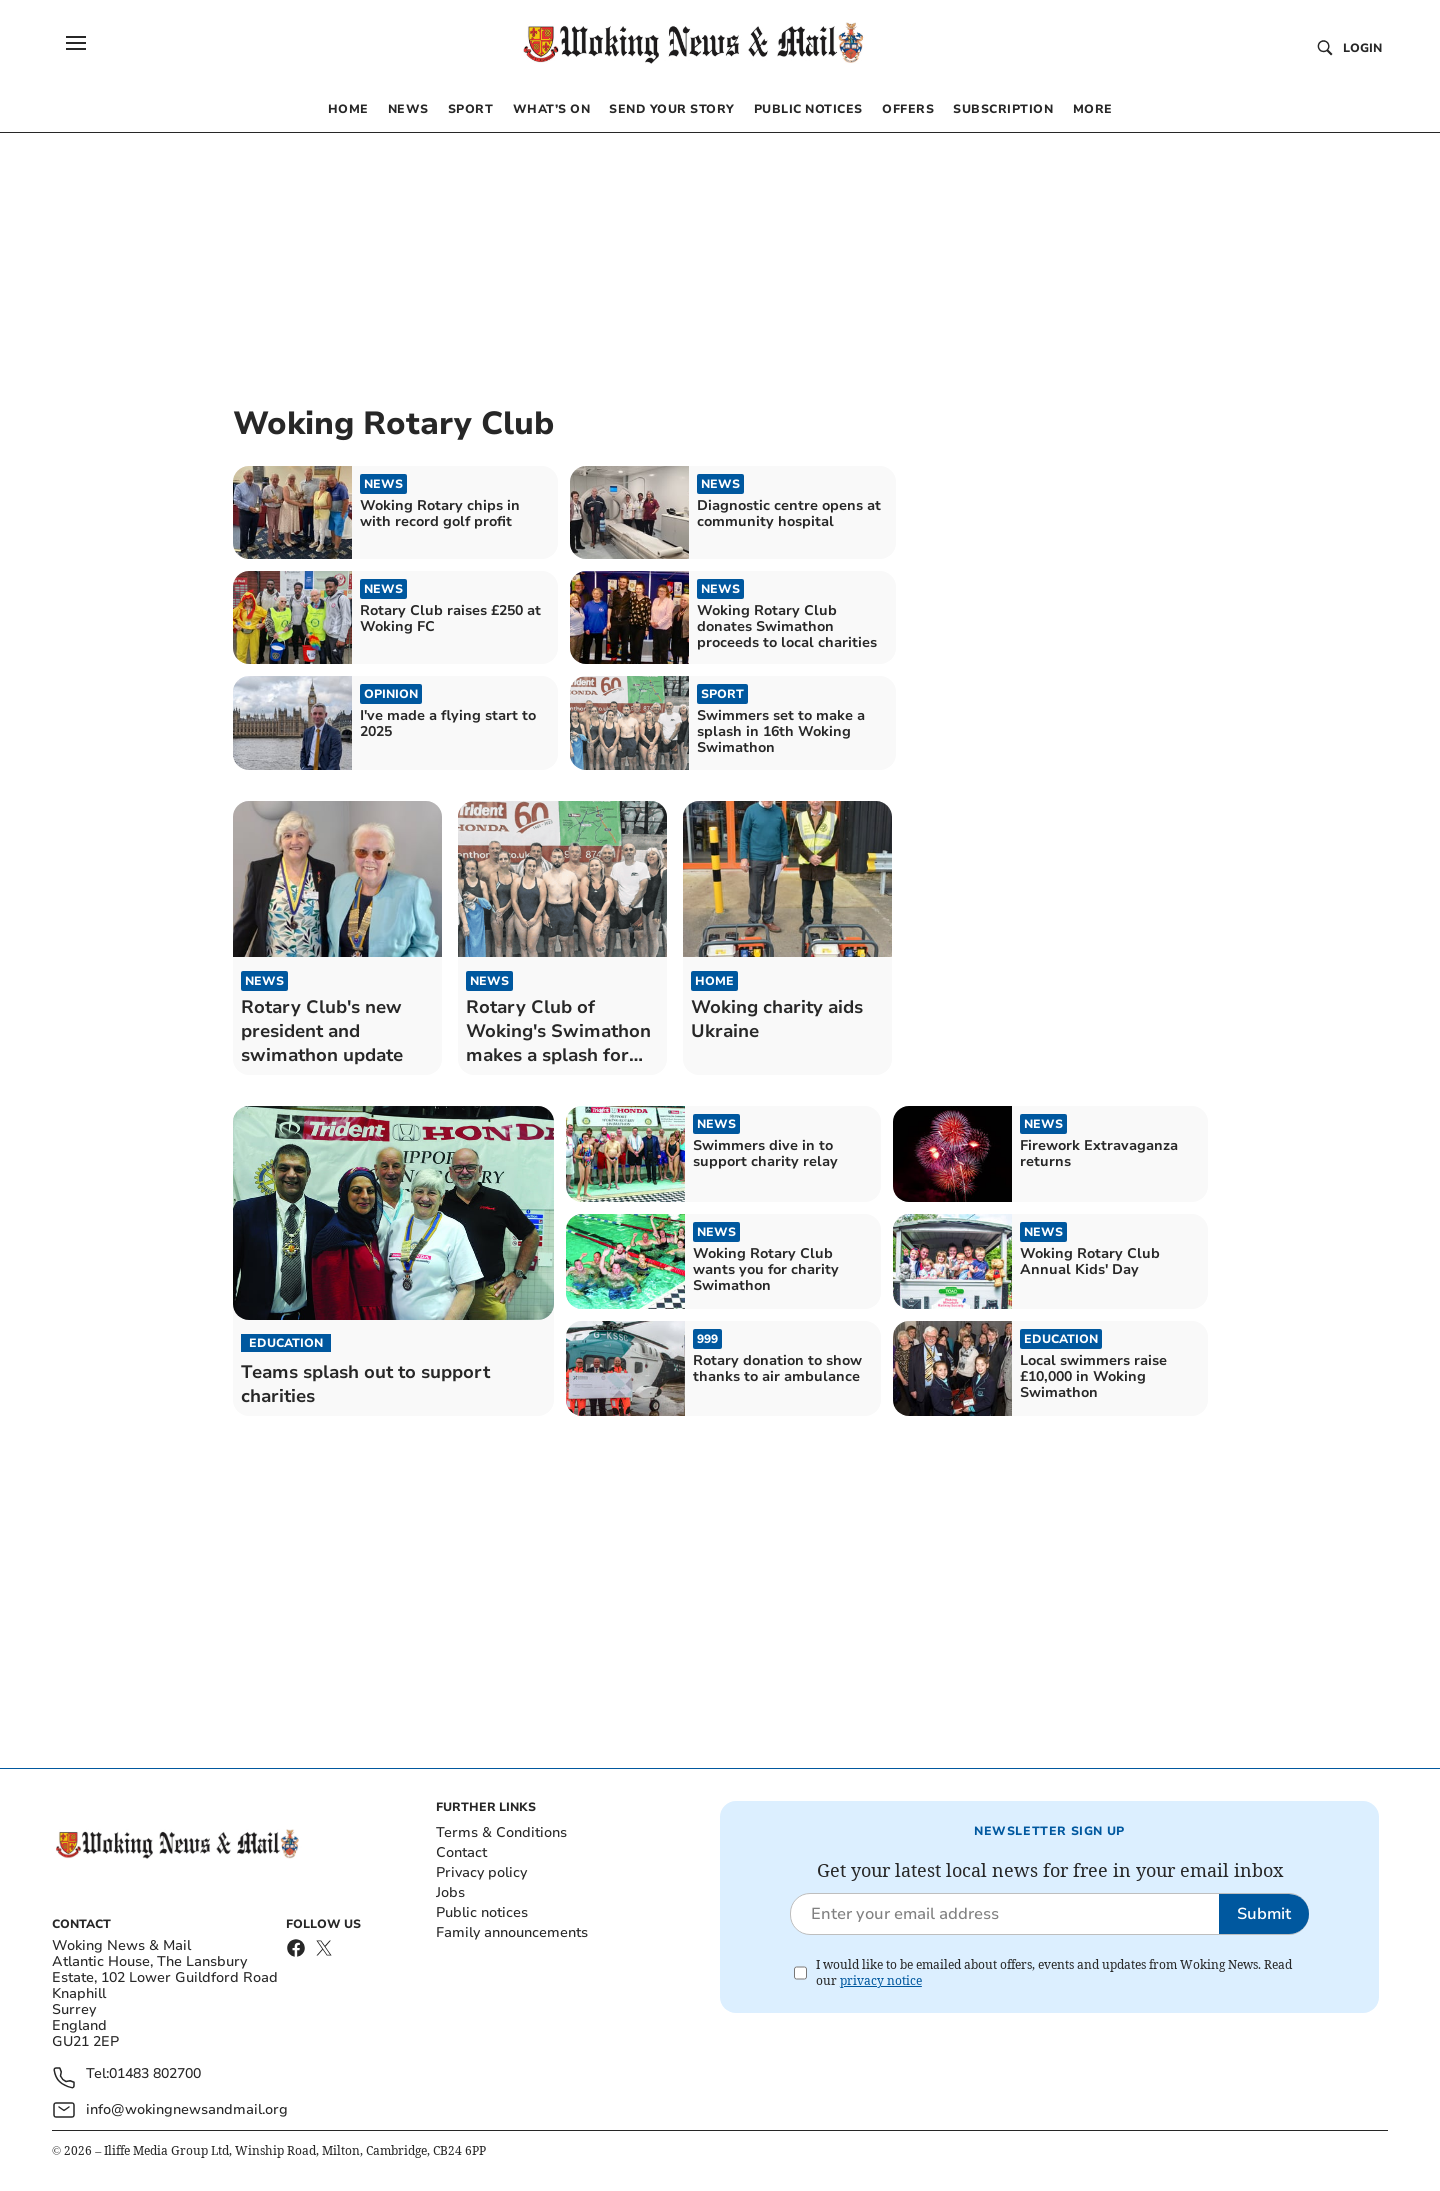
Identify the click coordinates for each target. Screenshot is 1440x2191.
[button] (76, 43)
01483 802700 (155, 2074)
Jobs (450, 1892)
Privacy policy (481, 1872)
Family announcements (512, 1932)
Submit (1264, 1914)
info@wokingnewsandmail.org (187, 2109)
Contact (461, 1852)
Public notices (482, 1912)
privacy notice (881, 1980)
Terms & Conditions (501, 1832)
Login (1362, 48)
